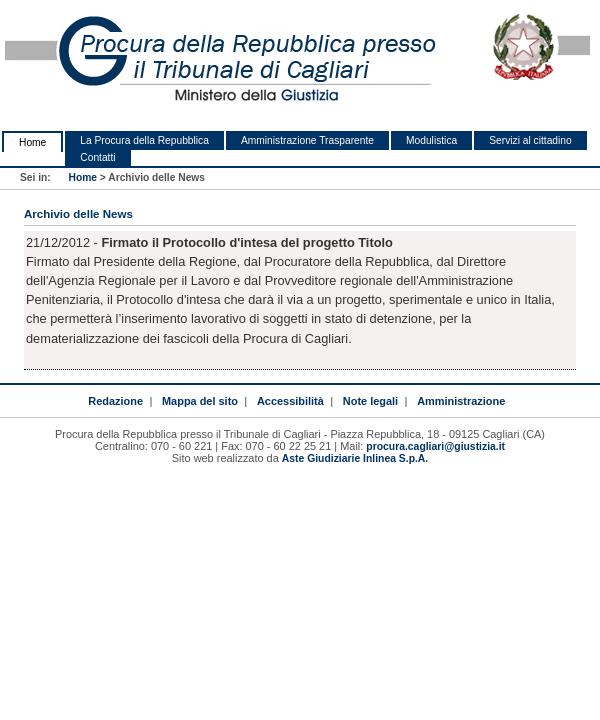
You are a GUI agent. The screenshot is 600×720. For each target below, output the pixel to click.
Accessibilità (290, 401)
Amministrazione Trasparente (307, 140)
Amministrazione (461, 401)
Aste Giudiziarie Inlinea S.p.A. (355, 458)
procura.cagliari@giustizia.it (435, 446)
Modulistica (431, 140)
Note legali (370, 401)
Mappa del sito (200, 401)
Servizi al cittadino (530, 140)
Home (32, 142)
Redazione (115, 401)
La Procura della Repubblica (144, 140)
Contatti (97, 157)
